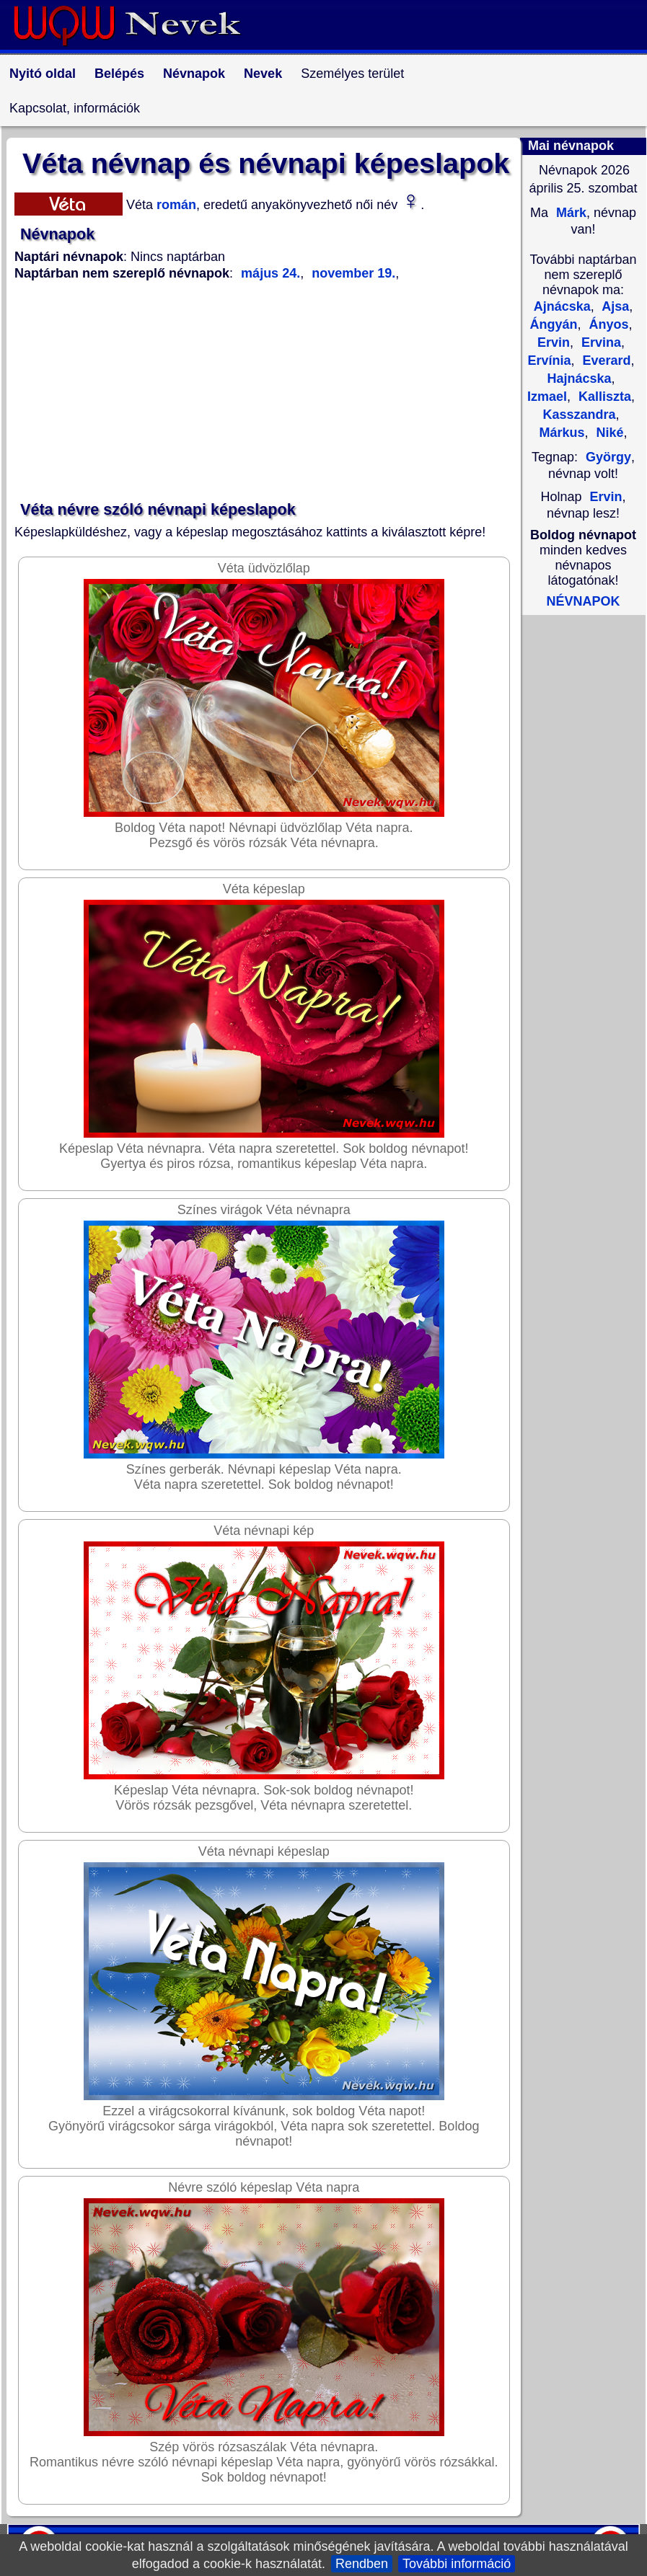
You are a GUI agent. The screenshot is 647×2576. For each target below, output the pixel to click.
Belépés (119, 73)
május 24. (270, 273)
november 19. (351, 273)
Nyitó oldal (42, 73)
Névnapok (194, 73)
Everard (604, 360)
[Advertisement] (266, 391)
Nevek (263, 73)
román (174, 205)
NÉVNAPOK (583, 601)
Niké (608, 432)
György (608, 457)
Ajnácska (562, 306)
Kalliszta (603, 396)
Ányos (607, 324)
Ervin (606, 497)
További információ (456, 2564)
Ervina (599, 342)
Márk (569, 212)
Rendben (361, 2564)
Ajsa (614, 306)
